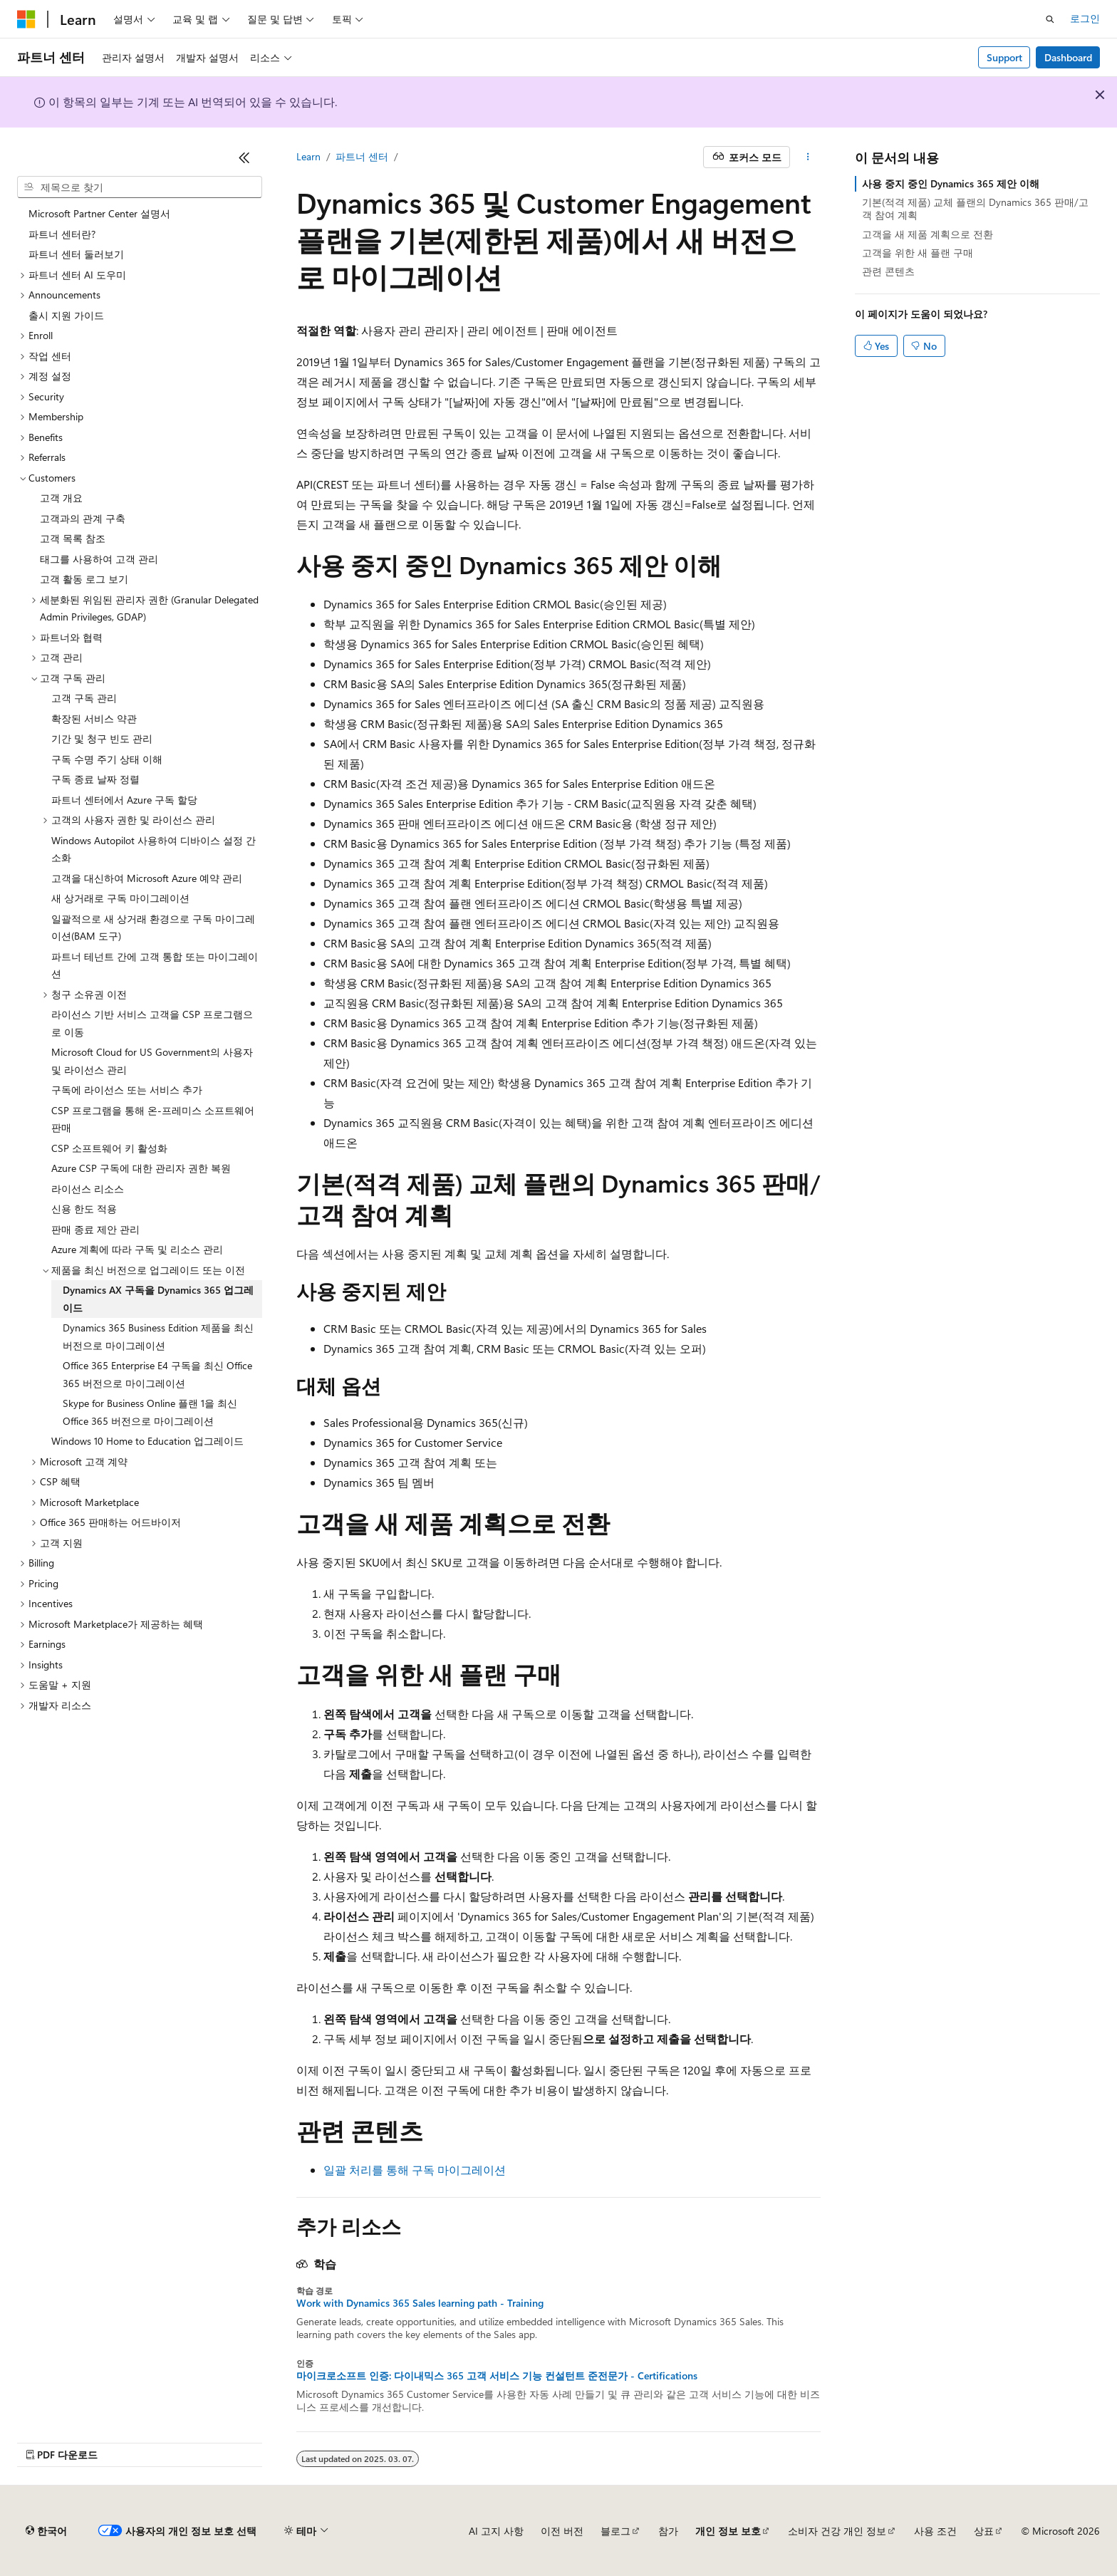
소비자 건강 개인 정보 (837, 2531)
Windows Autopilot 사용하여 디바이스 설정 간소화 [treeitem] (153, 849)
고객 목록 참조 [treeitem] (72, 538)
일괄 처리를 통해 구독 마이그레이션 (414, 2169)
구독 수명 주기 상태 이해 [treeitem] (106, 759)
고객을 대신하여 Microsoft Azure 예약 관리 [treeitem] (146, 878)
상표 (984, 2531)
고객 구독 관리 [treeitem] (84, 698)
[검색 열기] (1050, 19)
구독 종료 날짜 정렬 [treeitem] (95, 779)
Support (1004, 57)
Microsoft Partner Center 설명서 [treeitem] (99, 213)
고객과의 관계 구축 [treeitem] (82, 518)
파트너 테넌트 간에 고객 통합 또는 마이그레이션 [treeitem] (154, 965)
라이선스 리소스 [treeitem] (87, 1188)
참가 (668, 2531)
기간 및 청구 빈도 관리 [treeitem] (101, 738)
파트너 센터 (362, 156)
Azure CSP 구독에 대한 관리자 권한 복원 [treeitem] (141, 1168)
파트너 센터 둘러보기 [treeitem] (76, 254)
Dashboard (1068, 57)
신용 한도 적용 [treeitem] (84, 1208)
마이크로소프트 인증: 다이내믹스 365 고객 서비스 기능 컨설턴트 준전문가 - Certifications (496, 2375)
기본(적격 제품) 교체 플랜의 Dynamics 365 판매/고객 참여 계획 (975, 208)
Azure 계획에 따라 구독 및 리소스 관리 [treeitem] (137, 1249)
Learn (308, 156)
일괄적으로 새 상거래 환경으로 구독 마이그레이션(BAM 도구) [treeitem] (153, 927)
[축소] (244, 157)
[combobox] (139, 187)
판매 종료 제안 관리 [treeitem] (95, 1229)
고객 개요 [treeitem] (61, 497)
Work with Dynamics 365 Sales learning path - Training (420, 2303)
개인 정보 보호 (728, 2531)
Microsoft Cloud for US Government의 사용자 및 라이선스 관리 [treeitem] (152, 1060)
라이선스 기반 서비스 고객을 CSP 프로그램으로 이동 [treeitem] (152, 1023)
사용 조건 (935, 2531)
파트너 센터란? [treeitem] (61, 234)
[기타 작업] (808, 157)
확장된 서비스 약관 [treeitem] (94, 718)
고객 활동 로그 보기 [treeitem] (84, 579)
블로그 (615, 2531)
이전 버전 (562, 2531)
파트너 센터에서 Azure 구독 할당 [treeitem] (124, 799)
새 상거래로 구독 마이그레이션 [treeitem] (120, 898)
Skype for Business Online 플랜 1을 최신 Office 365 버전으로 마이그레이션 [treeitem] (150, 1412)
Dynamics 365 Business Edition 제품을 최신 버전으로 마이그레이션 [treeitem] (158, 1336)
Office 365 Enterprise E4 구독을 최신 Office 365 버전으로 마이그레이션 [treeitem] (157, 1374)
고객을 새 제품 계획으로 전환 (927, 234)
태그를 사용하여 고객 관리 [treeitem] (99, 559)
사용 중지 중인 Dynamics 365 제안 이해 (950, 183)
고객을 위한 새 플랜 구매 (917, 252)
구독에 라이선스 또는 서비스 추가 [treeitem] (126, 1089)
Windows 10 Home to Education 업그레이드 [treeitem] (147, 1441)
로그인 (1085, 18)
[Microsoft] (26, 19)
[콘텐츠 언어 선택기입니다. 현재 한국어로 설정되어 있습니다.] (46, 2531)
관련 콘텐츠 (888, 271)
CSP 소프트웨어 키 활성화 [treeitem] (109, 1148)
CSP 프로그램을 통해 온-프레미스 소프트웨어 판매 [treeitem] (152, 1119)
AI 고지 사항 (496, 2531)
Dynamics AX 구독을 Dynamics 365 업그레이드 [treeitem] (158, 1298)
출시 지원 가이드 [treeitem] (66, 315)
